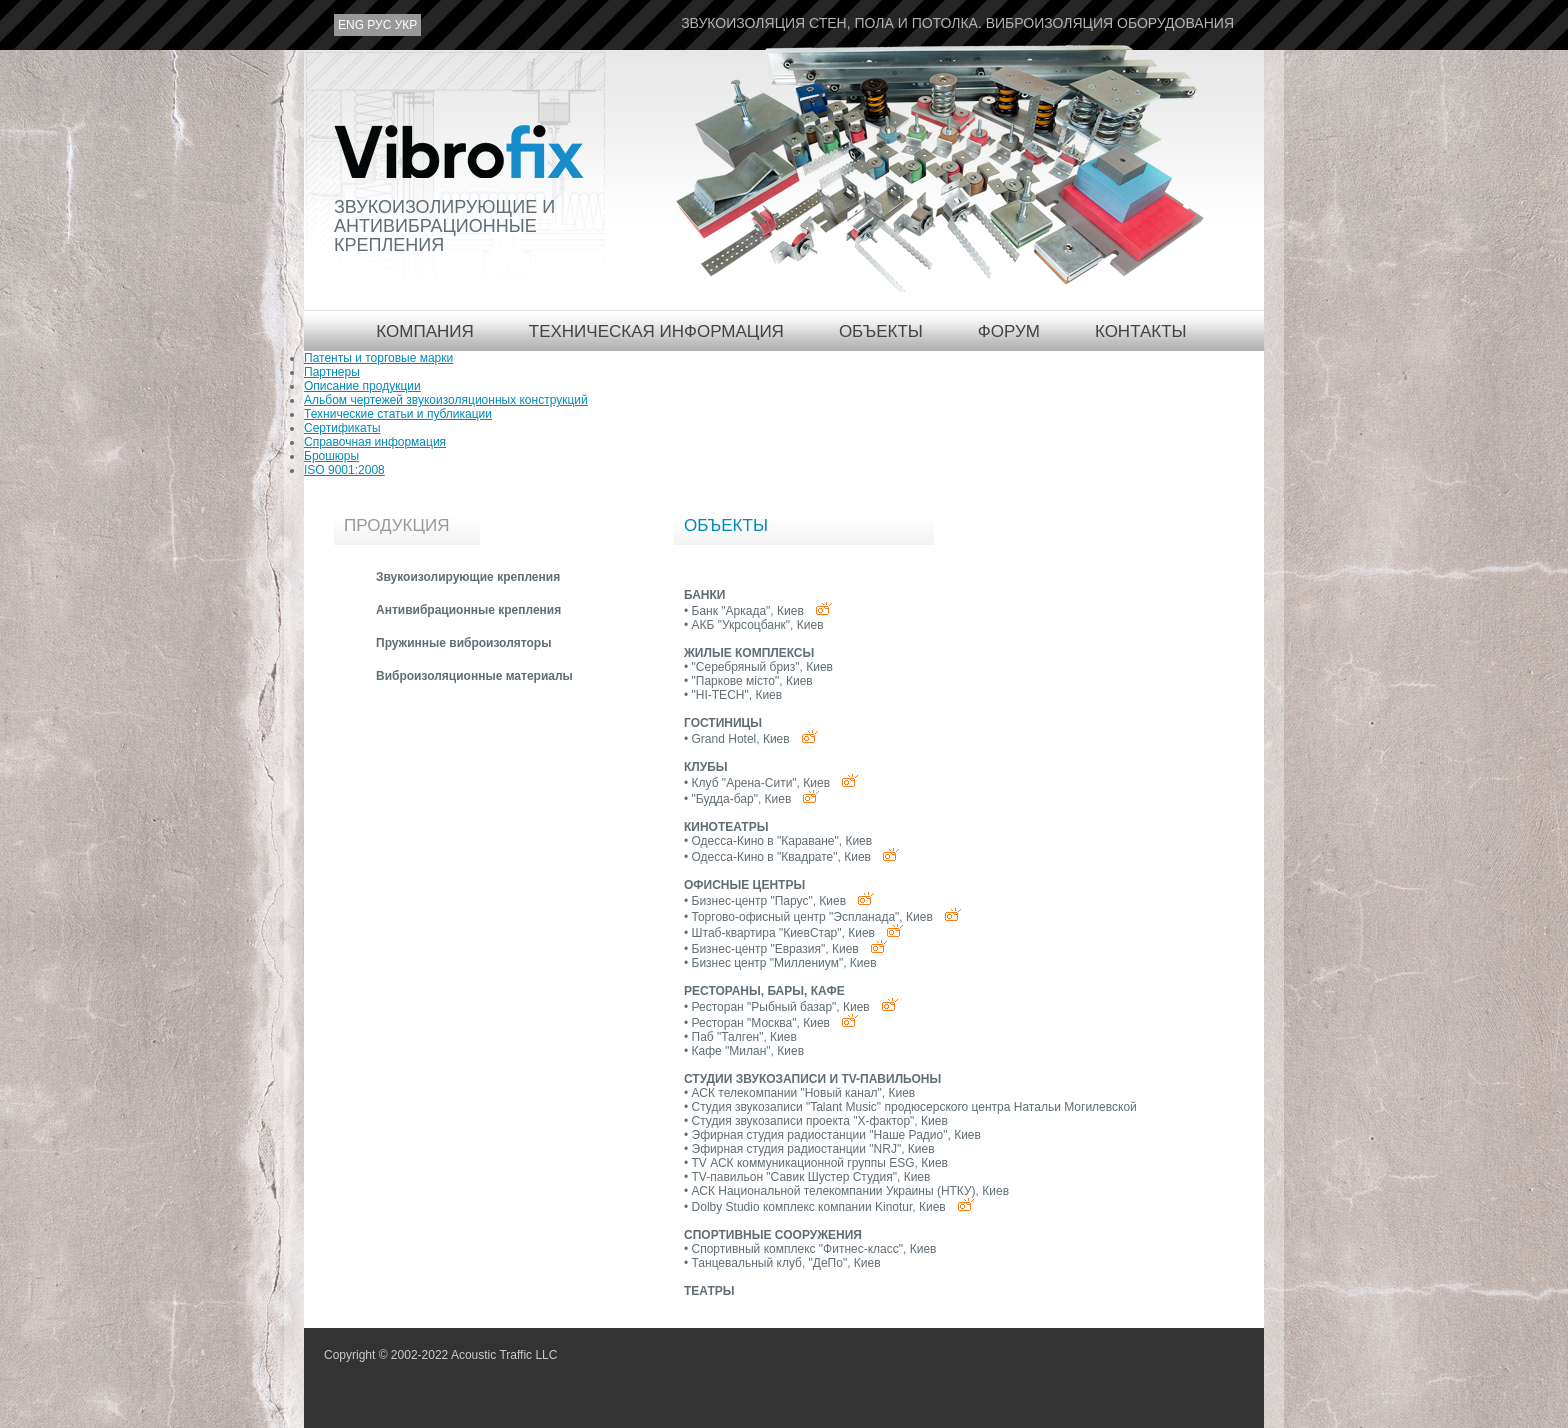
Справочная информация (375, 442)
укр (406, 25)
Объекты (881, 331)
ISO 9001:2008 (344, 470)
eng (351, 25)
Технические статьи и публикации (398, 414)
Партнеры (332, 372)
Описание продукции (362, 386)
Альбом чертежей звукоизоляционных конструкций (446, 400)
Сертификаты (342, 428)
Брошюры (331, 456)
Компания (424, 331)
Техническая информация (656, 331)
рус (379, 25)
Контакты (1141, 331)
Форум (1009, 331)
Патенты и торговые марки (378, 358)
